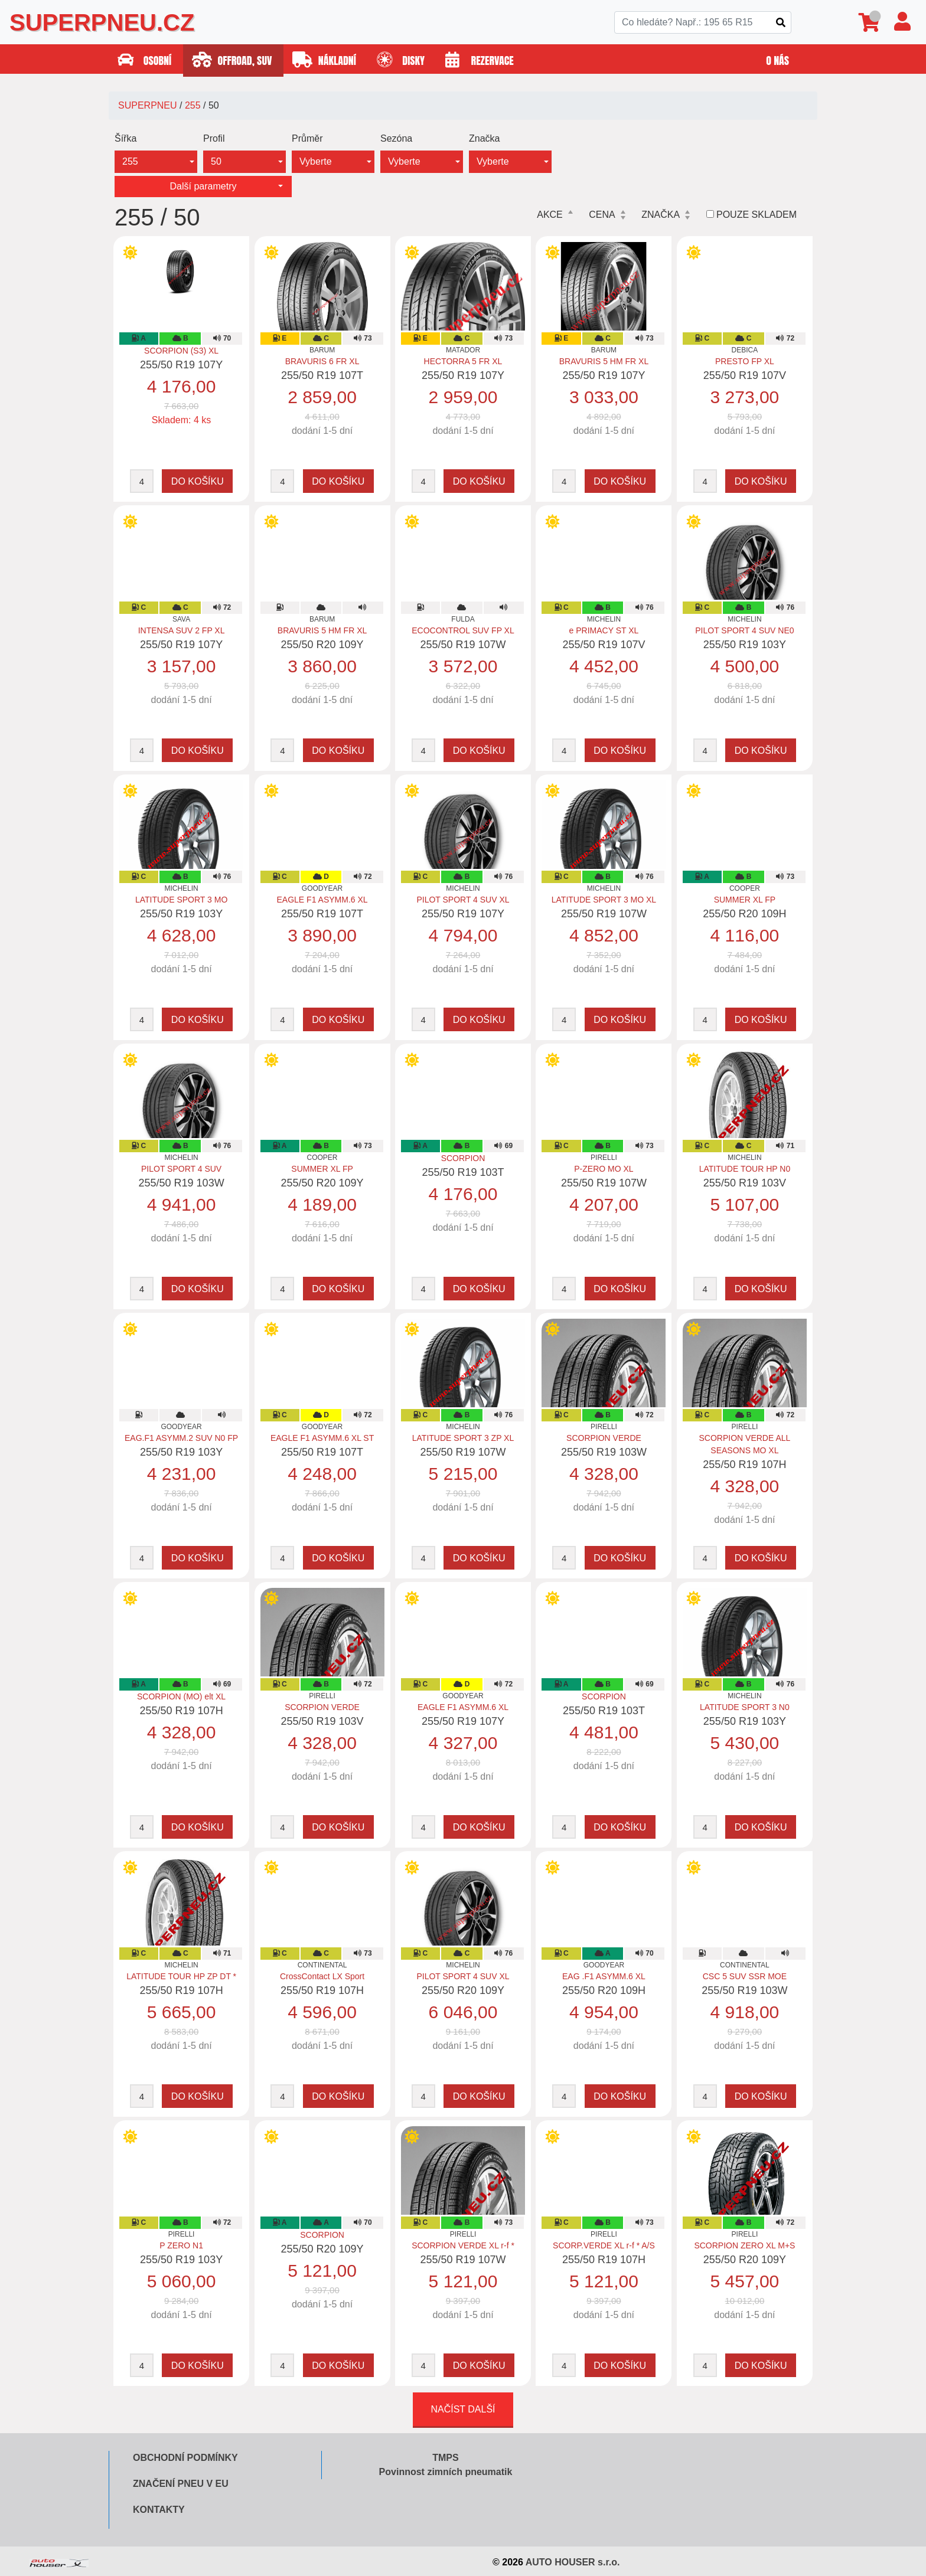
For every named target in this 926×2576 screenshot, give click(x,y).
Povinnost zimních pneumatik (446, 2472)
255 (193, 105)
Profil (213, 138)
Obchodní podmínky (185, 2458)
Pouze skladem (756, 215)
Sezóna (396, 138)
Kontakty (159, 2510)
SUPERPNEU (147, 105)
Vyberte (315, 161)
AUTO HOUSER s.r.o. (573, 2562)
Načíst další (463, 2409)
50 (216, 161)
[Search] (702, 22)
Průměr (307, 138)
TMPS (445, 2458)
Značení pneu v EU (181, 2484)
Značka (484, 138)
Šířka (125, 138)
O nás (778, 60)
